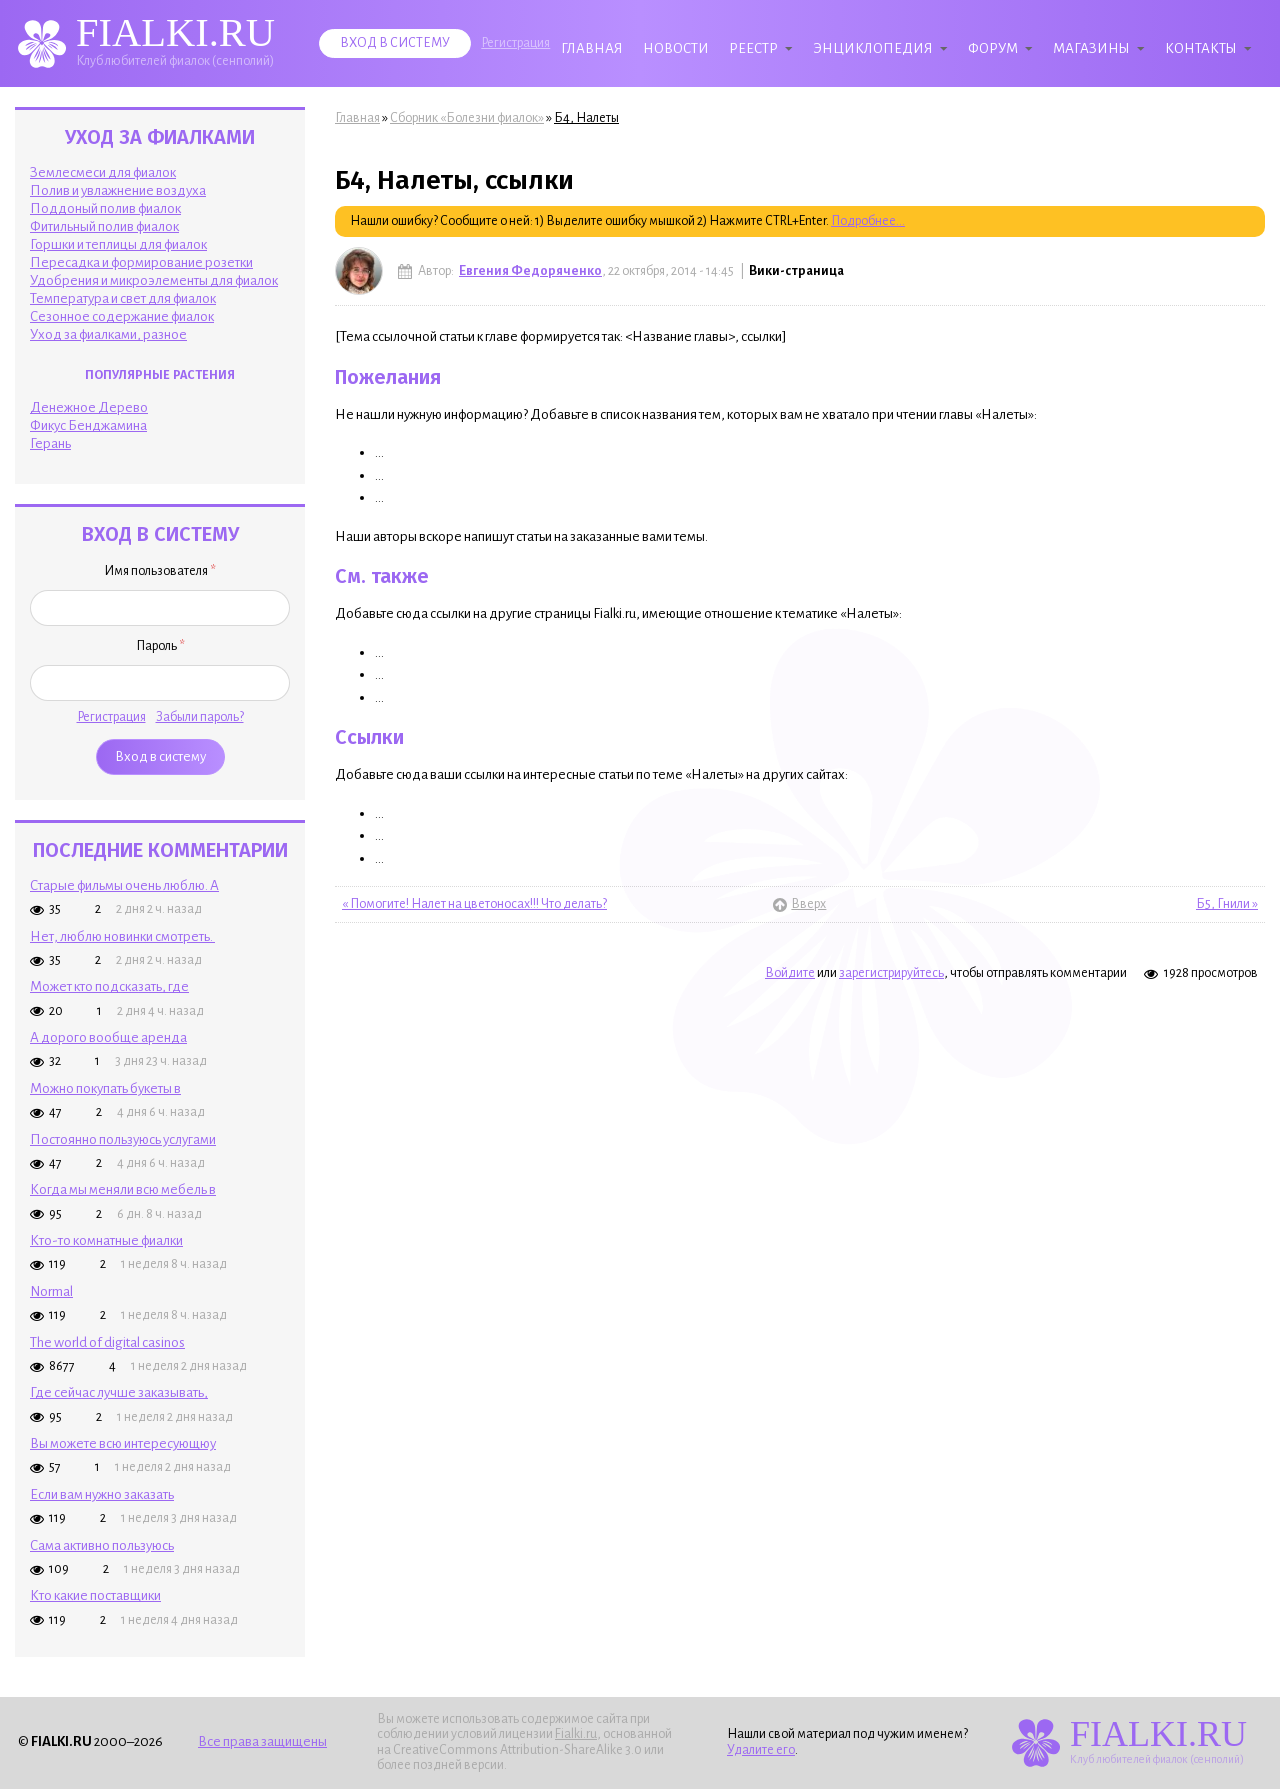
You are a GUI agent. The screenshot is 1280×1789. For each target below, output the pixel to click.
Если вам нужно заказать (102, 1494)
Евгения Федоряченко (530, 271)
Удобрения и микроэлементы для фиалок (154, 280)
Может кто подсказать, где (109, 986)
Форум (993, 48)
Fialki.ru (576, 1734)
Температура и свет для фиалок (123, 298)
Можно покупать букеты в (105, 1088)
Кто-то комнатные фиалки (106, 1240)
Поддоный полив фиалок (105, 208)
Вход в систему (395, 43)
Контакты (1201, 48)
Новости (676, 48)
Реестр (753, 48)
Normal (51, 1291)
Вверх (800, 904)
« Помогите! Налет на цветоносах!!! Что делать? (474, 904)
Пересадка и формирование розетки (141, 262)
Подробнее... (868, 221)
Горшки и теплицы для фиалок (118, 244)
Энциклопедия (873, 48)
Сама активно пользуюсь (102, 1545)
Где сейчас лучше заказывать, (119, 1392)
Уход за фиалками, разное (108, 334)
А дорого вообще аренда (108, 1037)
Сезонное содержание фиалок (122, 316)
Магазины (1091, 48)
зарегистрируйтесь (891, 973)
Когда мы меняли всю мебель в (123, 1189)
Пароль (160, 646)
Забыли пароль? (200, 717)
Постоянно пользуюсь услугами (123, 1139)
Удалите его (761, 1750)
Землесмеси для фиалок (103, 172)
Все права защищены (262, 1741)
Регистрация (515, 43)
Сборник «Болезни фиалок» (467, 118)
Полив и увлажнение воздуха (118, 190)
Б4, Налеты (586, 118)
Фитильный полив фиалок (104, 226)
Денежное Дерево (89, 407)
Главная (592, 48)
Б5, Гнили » (1227, 904)
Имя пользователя (160, 571)
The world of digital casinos (107, 1342)
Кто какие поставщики (95, 1595)
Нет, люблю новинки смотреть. (122, 936)
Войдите (790, 973)
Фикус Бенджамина (88, 425)
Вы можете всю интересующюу (123, 1443)
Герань (50, 443)
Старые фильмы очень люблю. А (124, 885)
